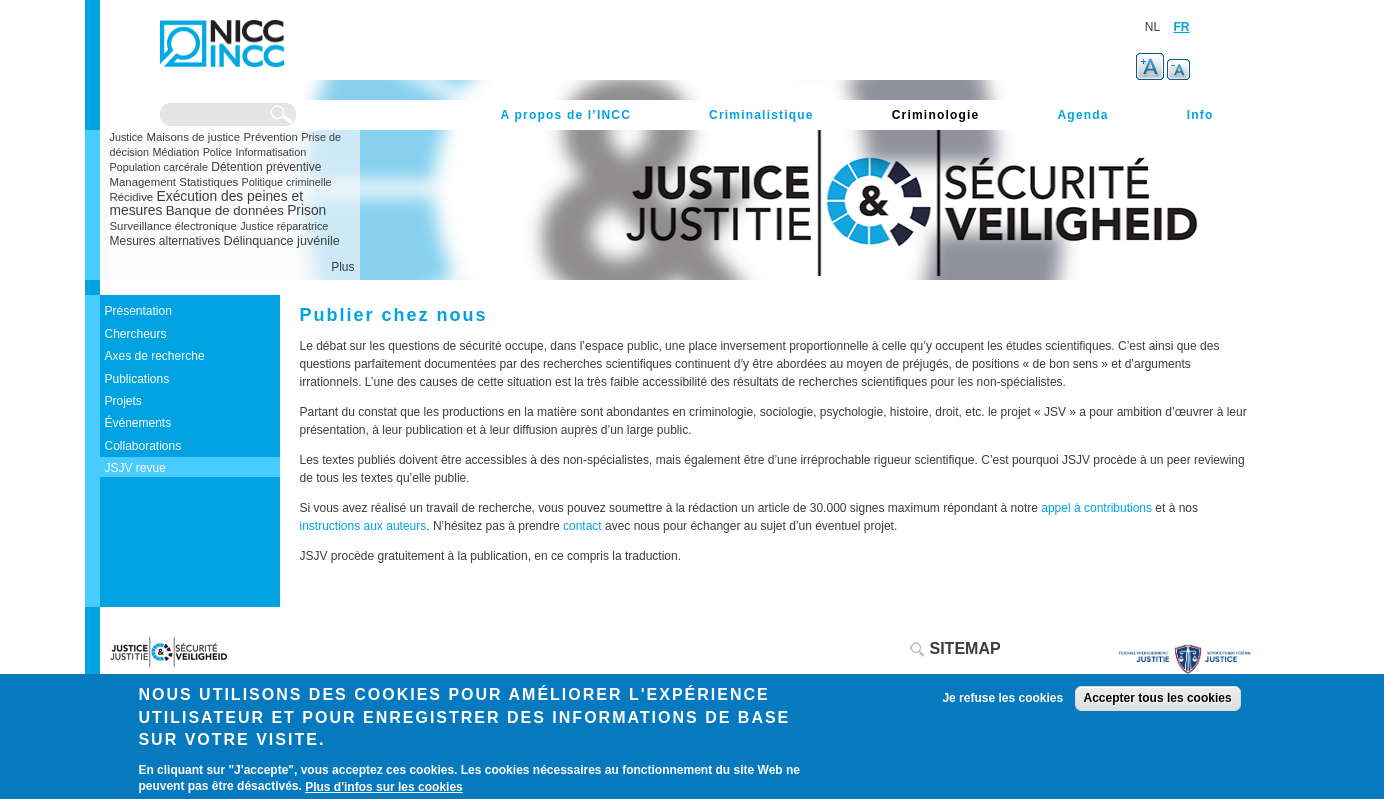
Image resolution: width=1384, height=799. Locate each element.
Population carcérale (159, 167)
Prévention (271, 137)
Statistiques (208, 182)
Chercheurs (136, 334)
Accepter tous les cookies (1158, 698)
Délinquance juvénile (282, 241)
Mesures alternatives (165, 241)
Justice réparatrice (284, 226)
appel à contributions (1096, 508)
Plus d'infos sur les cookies (384, 787)
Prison (306, 210)
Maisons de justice (193, 137)
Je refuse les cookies (1002, 698)
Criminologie (936, 115)
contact (584, 526)
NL (1152, 27)
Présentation (138, 311)
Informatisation (270, 152)
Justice (127, 137)
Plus (342, 267)
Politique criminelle (287, 182)
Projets (123, 401)
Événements (138, 423)
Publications (137, 379)
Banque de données (225, 210)
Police (217, 152)
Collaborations (143, 446)
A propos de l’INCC (566, 115)
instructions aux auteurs (363, 526)
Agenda (1082, 115)
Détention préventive (266, 167)
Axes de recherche (155, 356)
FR (1182, 27)
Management (143, 182)
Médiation (175, 152)
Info (1200, 115)
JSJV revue (135, 468)
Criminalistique (761, 115)
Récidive (132, 197)
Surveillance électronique (173, 226)
